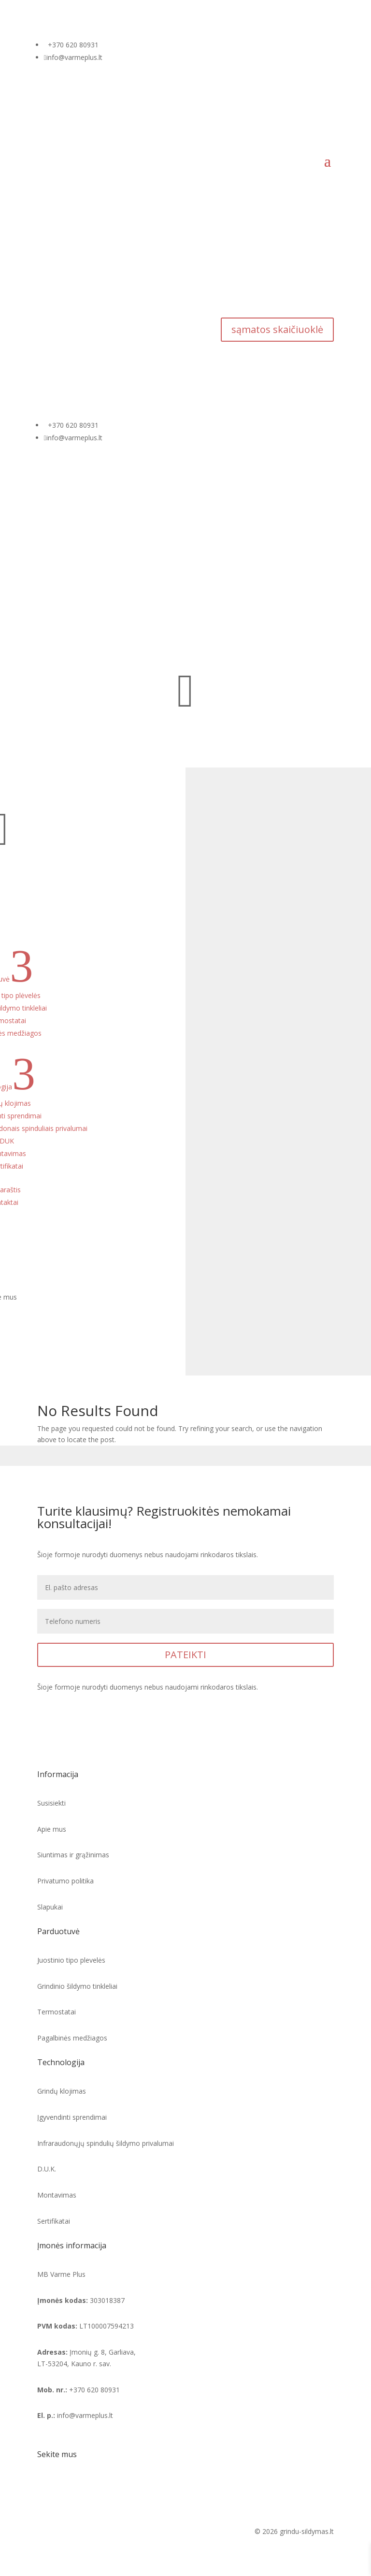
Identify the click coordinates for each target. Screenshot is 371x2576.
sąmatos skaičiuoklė (277, 329)
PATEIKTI (185, 1654)
